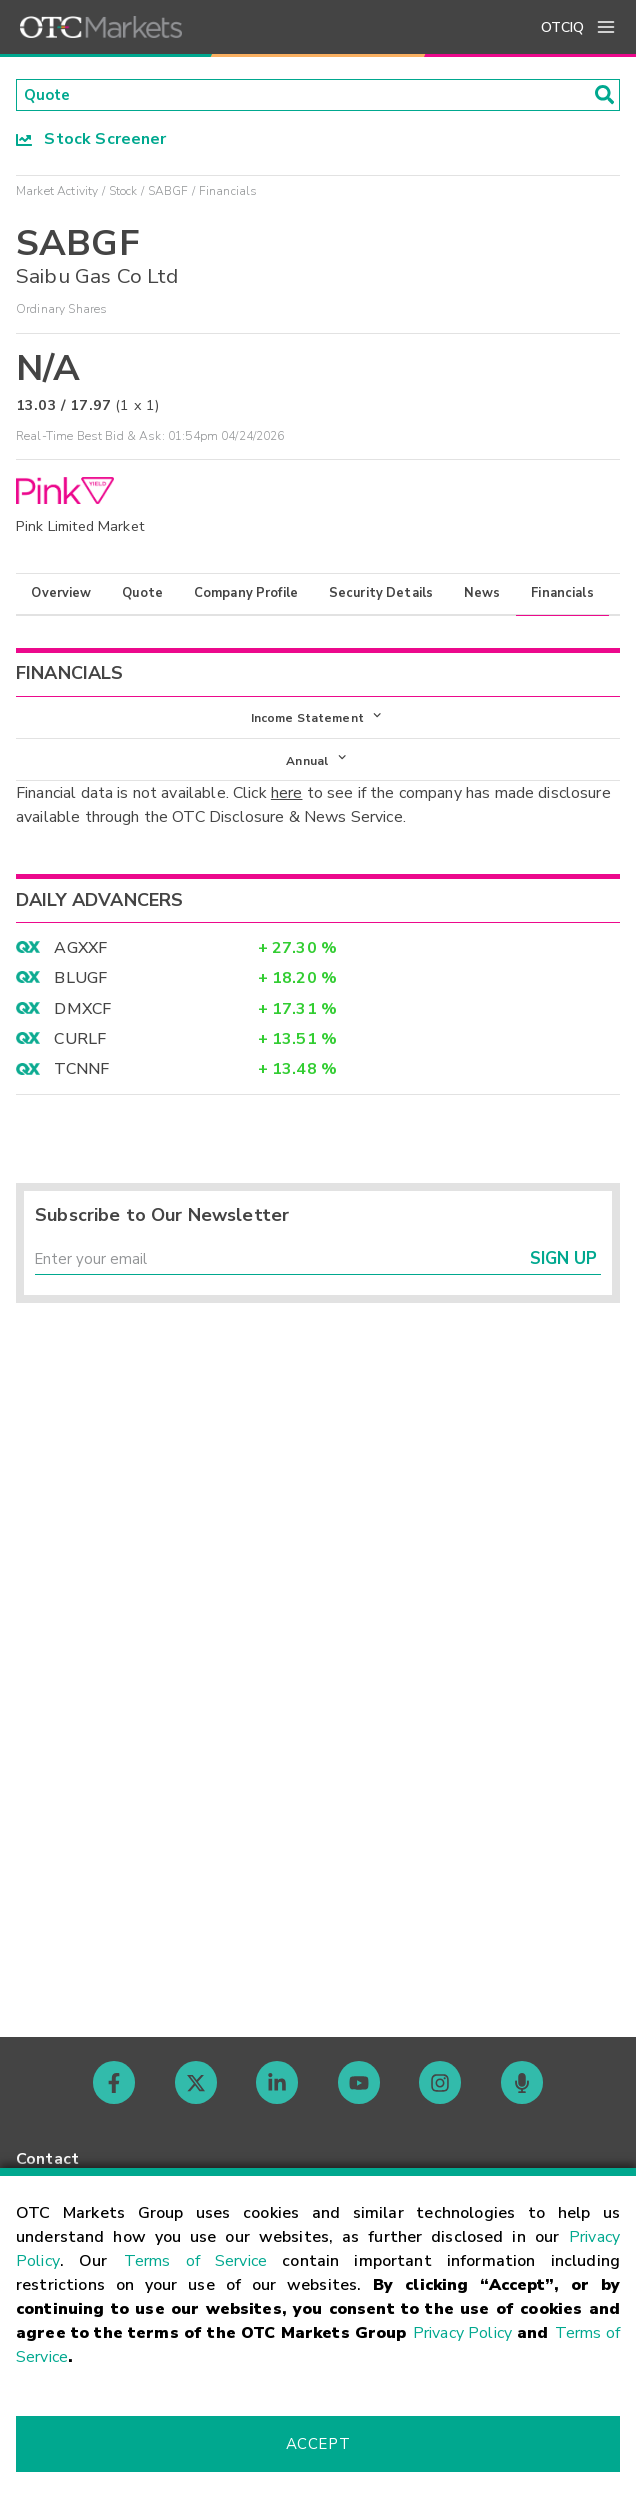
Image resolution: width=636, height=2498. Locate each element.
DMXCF (82, 1015)
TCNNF (81, 1076)
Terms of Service (195, 2261)
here (287, 800)
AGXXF (80, 955)
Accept (318, 2444)
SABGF (168, 193)
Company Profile (246, 595)
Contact (47, 2159)
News (482, 595)
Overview (61, 595)
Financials (562, 595)
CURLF (80, 1046)
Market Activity (57, 193)
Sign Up (563, 1268)
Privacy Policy (462, 2333)
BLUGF (80, 985)
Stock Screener (91, 141)
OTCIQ (562, 27)
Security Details (381, 595)
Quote (142, 595)
